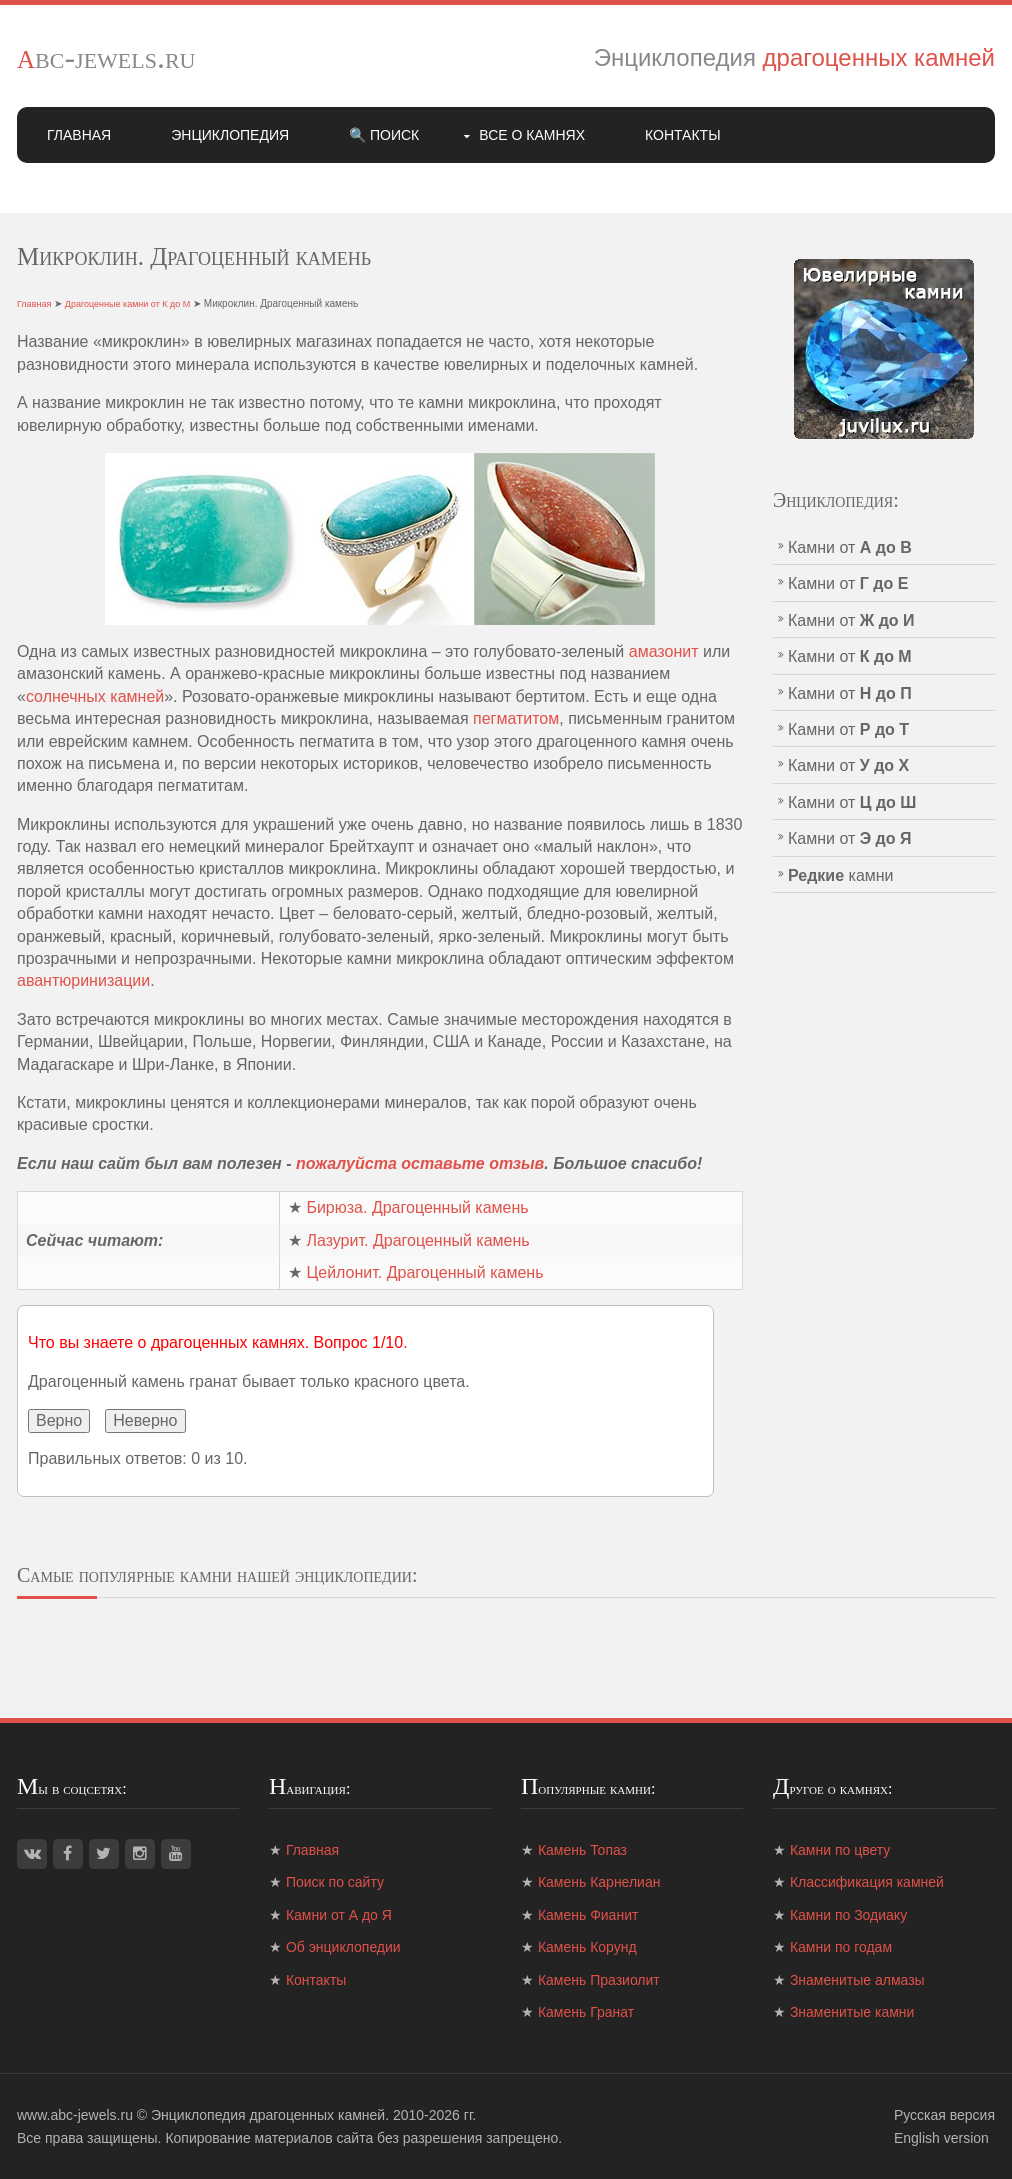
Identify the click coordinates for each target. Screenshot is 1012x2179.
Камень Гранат (586, 2012)
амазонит (664, 651)
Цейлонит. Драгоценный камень (424, 1272)
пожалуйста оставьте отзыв (420, 1163)
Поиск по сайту (335, 1882)
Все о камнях (532, 135)
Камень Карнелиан (599, 1882)
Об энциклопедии (343, 1947)
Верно (59, 1420)
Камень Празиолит (599, 1980)
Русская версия (944, 2115)
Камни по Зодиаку (848, 1915)
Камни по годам (841, 1947)
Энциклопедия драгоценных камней (268, 2115)
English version (941, 2138)
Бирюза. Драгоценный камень (417, 1207)
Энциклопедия (230, 135)
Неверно (145, 1420)
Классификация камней (867, 1882)
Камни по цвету (840, 1850)
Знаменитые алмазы (857, 1980)
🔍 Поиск (384, 135)
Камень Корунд (587, 1947)
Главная (79, 135)
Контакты (683, 135)
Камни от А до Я (339, 1915)
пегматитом (516, 718)
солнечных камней (95, 696)
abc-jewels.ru (106, 57)
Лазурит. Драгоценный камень (417, 1240)
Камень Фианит (588, 1915)
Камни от (850, 547)
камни (841, 875)
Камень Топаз (582, 1850)
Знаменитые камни (852, 2012)
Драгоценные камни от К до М (127, 304)
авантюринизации (83, 980)
